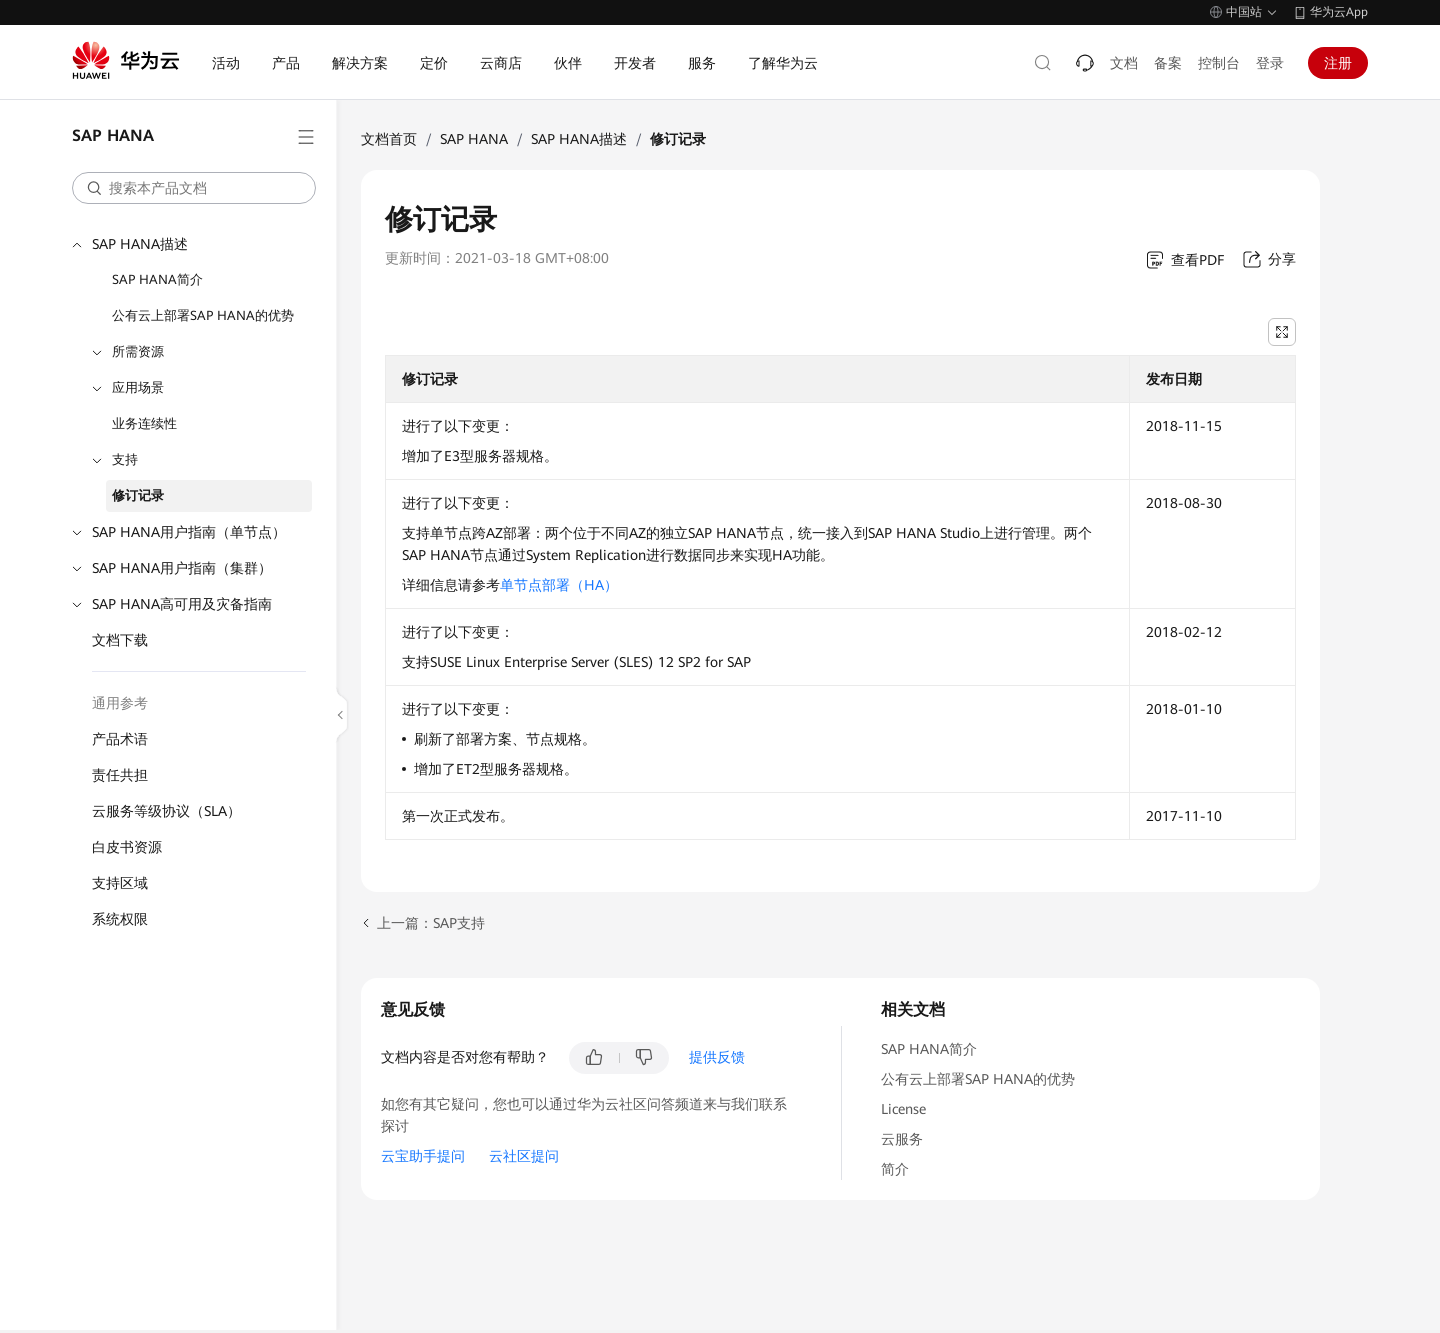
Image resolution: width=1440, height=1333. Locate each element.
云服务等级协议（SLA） (166, 811)
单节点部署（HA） (559, 585)
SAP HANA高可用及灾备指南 (182, 604)
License (903, 1109)
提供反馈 (717, 1057)
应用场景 (138, 387)
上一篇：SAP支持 (431, 923)
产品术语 (120, 739)
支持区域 (120, 883)
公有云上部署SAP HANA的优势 (203, 315)
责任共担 (120, 775)
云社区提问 (524, 1156)
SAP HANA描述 (140, 244)
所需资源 (138, 351)
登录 (1270, 63)
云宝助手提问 (423, 1156)
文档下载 (120, 640)
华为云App (1339, 12)
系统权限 (120, 919)
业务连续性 (144, 423)
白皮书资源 (127, 847)
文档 (1124, 63)
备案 (1168, 63)
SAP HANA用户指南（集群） (182, 568)
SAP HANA (474, 139)
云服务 (902, 1139)
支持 (125, 459)
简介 (895, 1169)
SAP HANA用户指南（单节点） (189, 532)
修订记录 (138, 495)
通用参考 (120, 703)
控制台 (1219, 63)
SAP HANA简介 (157, 279)
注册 (1338, 63)
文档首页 (389, 139)
